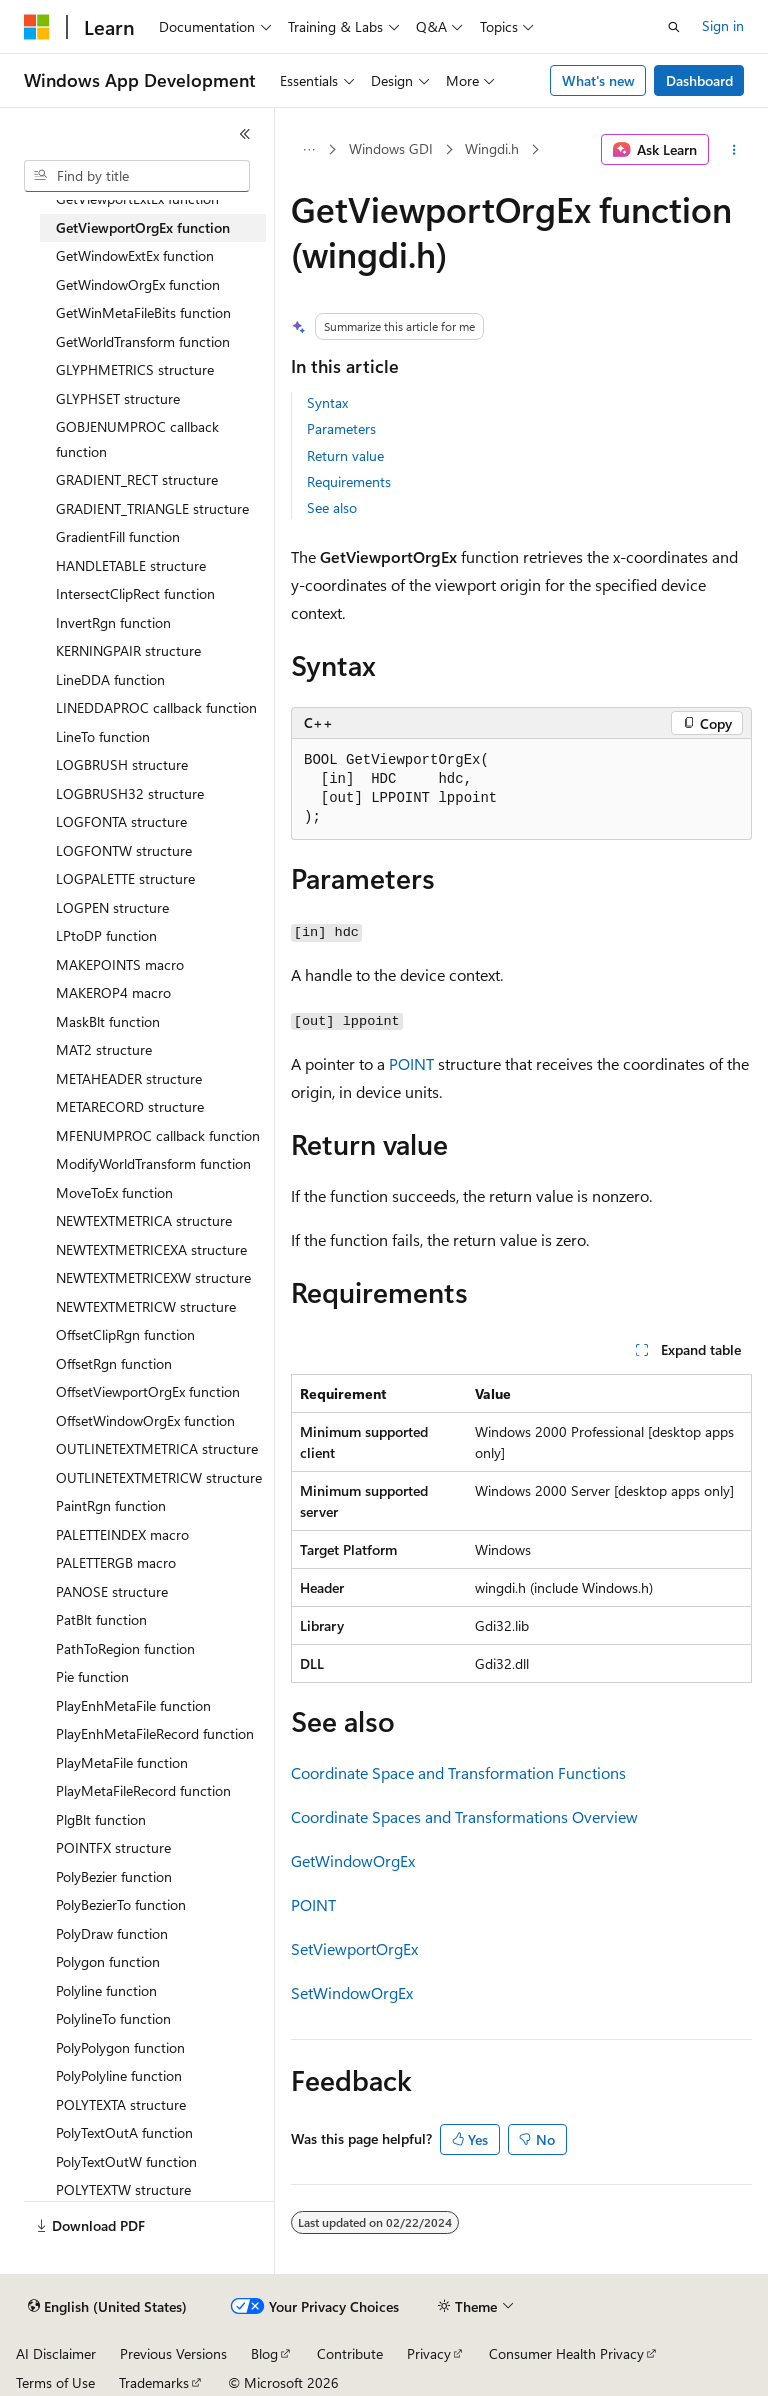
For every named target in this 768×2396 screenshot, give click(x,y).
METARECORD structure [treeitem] (130, 1106)
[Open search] (674, 27)
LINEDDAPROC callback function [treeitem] (156, 707)
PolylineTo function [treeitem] (113, 2018)
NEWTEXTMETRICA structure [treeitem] (144, 1220)
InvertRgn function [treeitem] (113, 622)
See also (332, 507)
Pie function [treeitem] (92, 1676)
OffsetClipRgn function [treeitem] (125, 1334)
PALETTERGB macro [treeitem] (116, 1562)
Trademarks (154, 2382)
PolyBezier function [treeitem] (114, 1876)
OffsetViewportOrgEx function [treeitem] (148, 1391)
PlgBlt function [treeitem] (101, 1819)
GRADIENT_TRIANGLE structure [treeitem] (152, 508)
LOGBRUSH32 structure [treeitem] (130, 793)
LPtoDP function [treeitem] (106, 935)
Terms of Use (55, 2382)
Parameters (341, 428)
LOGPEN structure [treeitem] (112, 907)
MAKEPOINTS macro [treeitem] (120, 964)
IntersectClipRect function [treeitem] (135, 593)
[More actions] (734, 150)
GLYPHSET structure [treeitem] (118, 398)
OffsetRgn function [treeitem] (114, 1363)
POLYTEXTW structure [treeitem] (123, 2189)
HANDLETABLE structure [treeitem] (131, 565)
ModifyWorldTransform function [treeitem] (153, 1163)
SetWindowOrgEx (352, 1992)
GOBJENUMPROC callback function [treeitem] (137, 439)
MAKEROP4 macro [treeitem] (113, 992)
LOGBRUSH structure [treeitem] (122, 764)
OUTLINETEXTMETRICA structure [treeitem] (157, 1448)
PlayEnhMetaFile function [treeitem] (133, 1705)
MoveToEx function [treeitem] (114, 1192)
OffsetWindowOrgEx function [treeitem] (145, 1420)
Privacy (429, 2353)
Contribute (350, 2353)
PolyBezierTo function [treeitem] (121, 1904)
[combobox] (137, 176)
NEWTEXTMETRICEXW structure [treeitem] (153, 1277)
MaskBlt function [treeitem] (108, 1021)
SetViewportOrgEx (354, 1948)
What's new (598, 80)
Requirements (349, 481)
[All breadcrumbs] (308, 150)
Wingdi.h (492, 148)
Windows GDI (391, 148)
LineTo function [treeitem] (103, 736)
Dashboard (699, 80)
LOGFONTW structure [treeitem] (124, 850)
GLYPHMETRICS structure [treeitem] (135, 369)
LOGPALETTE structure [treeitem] (125, 878)
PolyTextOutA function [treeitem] (124, 2132)
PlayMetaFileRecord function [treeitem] (143, 1790)
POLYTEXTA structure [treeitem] (121, 2104)
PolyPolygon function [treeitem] (120, 2047)
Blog (264, 2353)
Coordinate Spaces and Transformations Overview (464, 1816)
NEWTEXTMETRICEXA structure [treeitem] (151, 1249)
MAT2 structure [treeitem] (104, 1049)
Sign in (723, 25)
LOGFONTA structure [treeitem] (121, 821)
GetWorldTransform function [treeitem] (143, 341)
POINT (411, 1063)
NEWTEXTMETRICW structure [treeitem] (146, 1306)
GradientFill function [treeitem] (118, 536)
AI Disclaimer (56, 2353)
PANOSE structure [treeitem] (112, 1591)
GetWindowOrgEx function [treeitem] (138, 284)
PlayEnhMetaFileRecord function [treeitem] (155, 1733)
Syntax (327, 402)
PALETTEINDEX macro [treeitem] (122, 1534)
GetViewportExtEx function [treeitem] (137, 198)
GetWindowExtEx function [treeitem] (135, 255)
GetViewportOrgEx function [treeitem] (143, 227)
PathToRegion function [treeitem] (125, 1648)
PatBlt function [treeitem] (101, 1619)
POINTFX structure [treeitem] (113, 1847)
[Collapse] (245, 134)
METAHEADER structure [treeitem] (129, 1078)
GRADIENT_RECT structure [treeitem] (137, 479)
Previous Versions (173, 2353)
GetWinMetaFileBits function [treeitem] (143, 312)
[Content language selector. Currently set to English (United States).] (107, 2307)
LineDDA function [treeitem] (110, 679)
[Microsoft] (37, 27)
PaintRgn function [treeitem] (111, 1505)
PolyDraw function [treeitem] (112, 1933)
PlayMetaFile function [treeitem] (122, 1762)
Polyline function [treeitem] (106, 1990)
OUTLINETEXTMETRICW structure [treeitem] (159, 1477)
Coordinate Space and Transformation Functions (458, 1772)
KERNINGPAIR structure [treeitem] (128, 650)
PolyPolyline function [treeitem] (119, 2075)
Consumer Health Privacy (566, 2353)
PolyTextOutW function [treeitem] (126, 2161)
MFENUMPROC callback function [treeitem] (158, 1135)
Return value (345, 455)
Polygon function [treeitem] (108, 1961)
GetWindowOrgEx (353, 1860)
